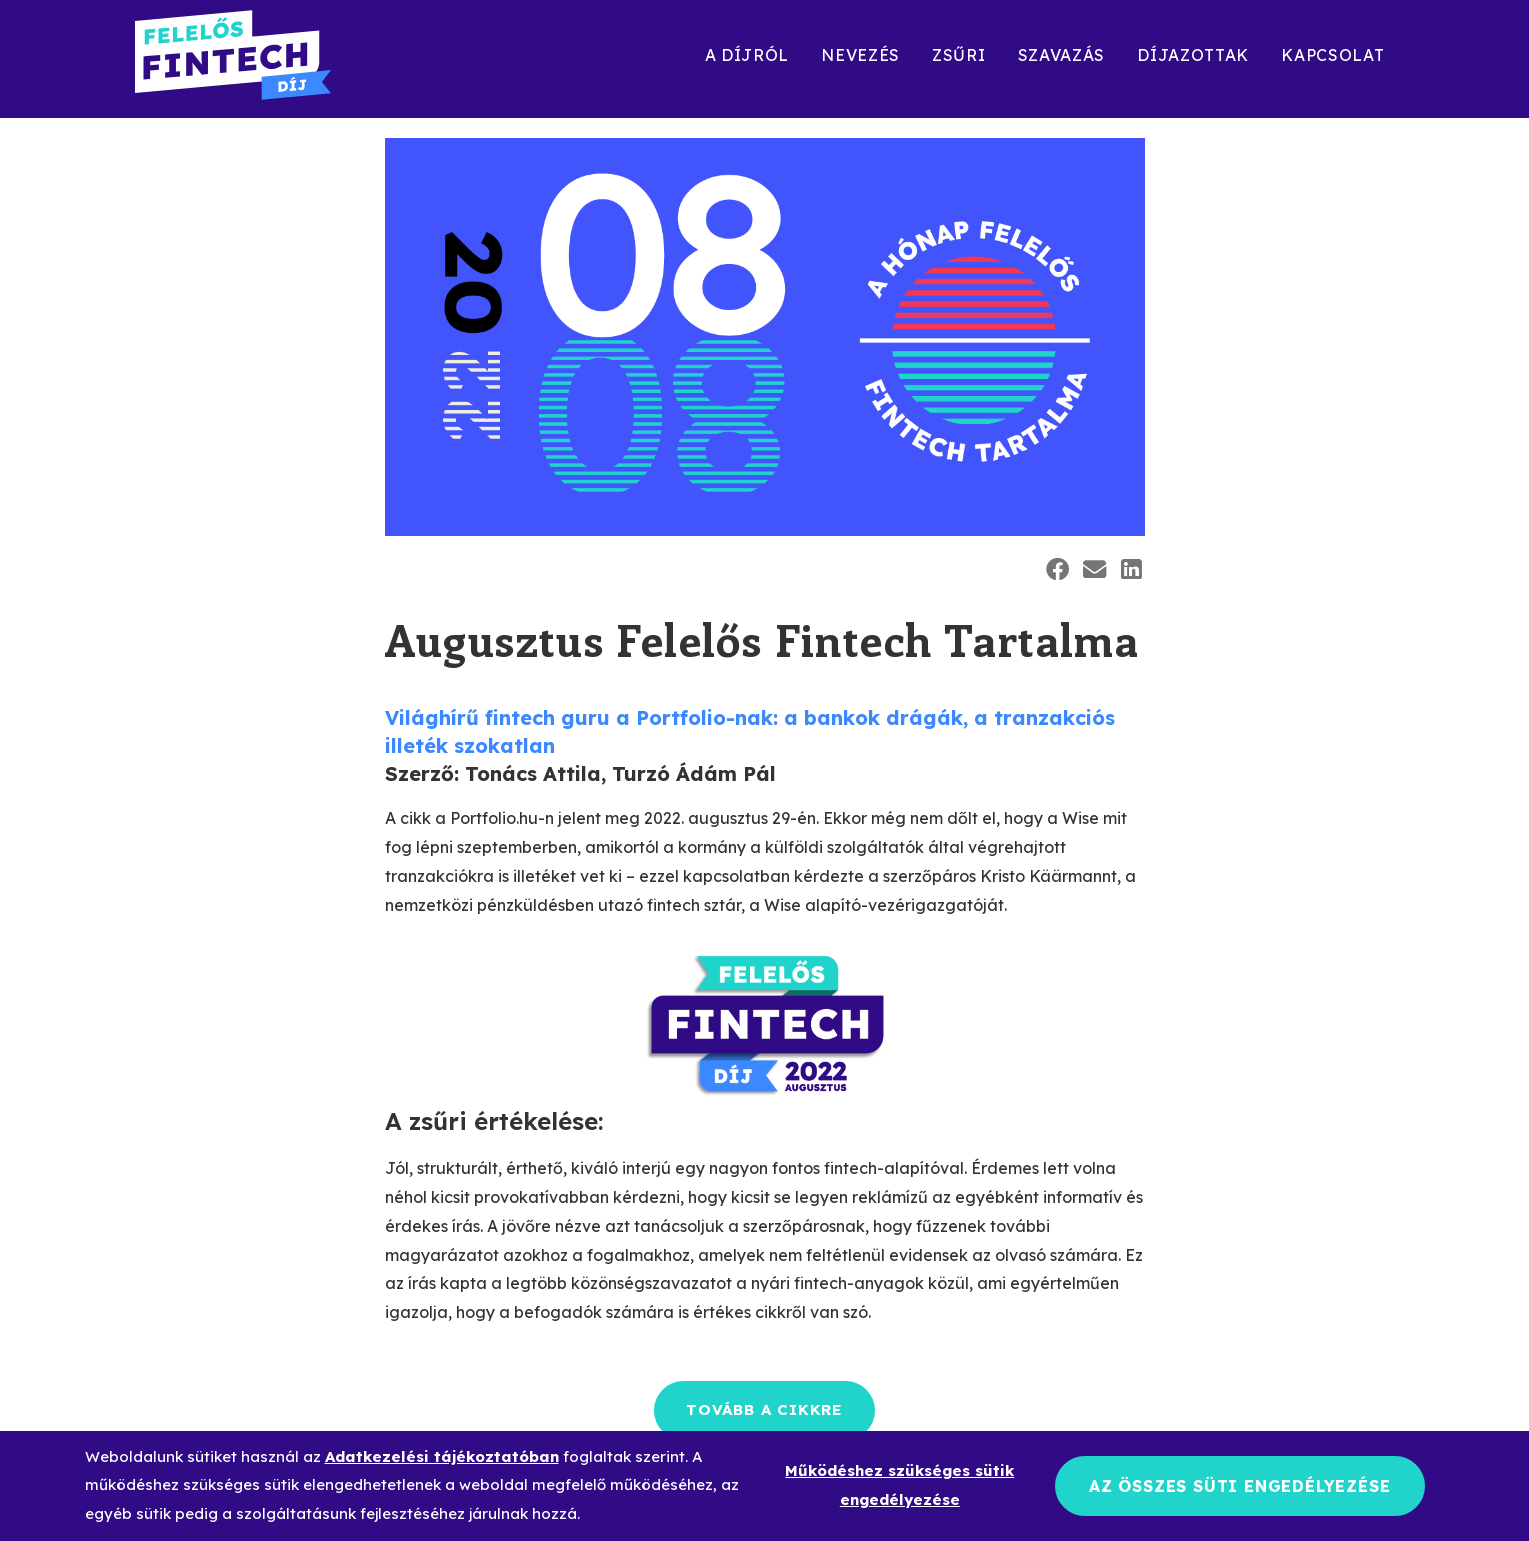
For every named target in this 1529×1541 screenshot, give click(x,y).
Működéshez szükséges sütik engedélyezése (899, 1485)
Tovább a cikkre (764, 1409)
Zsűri (959, 55)
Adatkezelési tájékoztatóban (442, 1456)
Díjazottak (1193, 55)
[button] (1057, 569)
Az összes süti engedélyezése (1239, 1486)
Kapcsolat (1332, 55)
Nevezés (860, 55)
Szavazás (1062, 55)
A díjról (747, 55)
